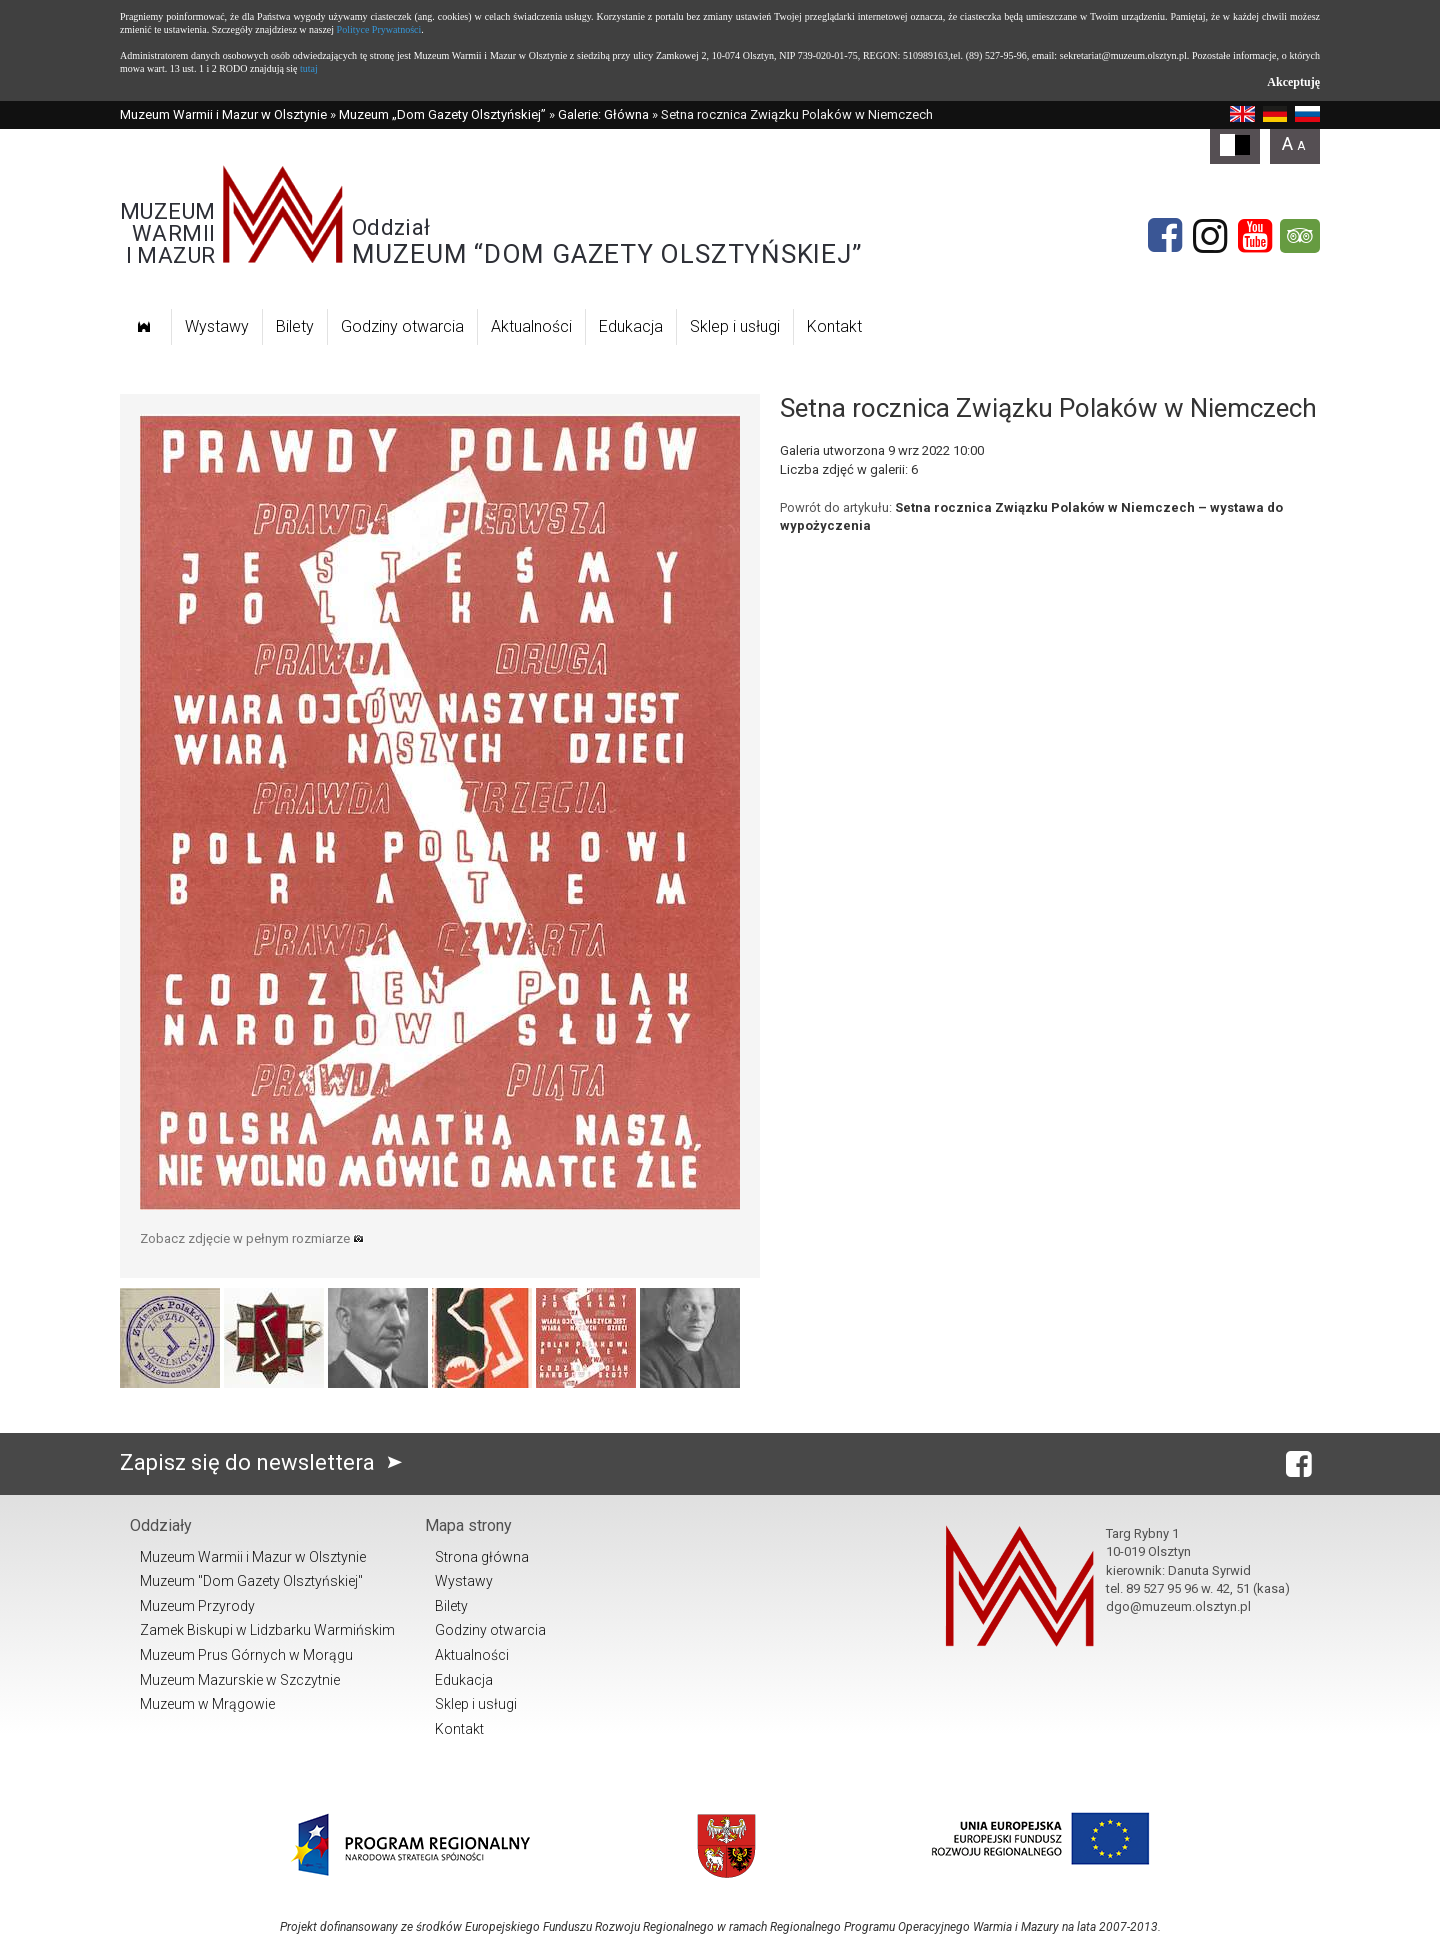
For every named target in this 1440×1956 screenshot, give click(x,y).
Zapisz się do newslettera (265, 1462)
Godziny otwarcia (402, 326)
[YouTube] (1255, 236)
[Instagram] (1210, 236)
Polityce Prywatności (379, 29)
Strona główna (482, 1557)
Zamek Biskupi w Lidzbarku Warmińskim (267, 1630)
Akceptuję (1293, 82)
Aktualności (531, 326)
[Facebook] (1165, 236)
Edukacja (631, 326)
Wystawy (217, 326)
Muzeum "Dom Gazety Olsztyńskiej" (251, 1581)
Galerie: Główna (603, 114)
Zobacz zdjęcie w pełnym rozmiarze (252, 1238)
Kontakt (834, 326)
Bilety (295, 326)
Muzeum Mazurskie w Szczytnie (240, 1680)
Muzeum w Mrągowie (207, 1704)
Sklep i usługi (735, 326)
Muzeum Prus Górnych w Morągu (246, 1655)
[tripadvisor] (1300, 236)
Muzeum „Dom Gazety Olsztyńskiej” (442, 114)
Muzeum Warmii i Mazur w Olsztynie (223, 114)
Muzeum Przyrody (197, 1606)
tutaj (309, 68)
